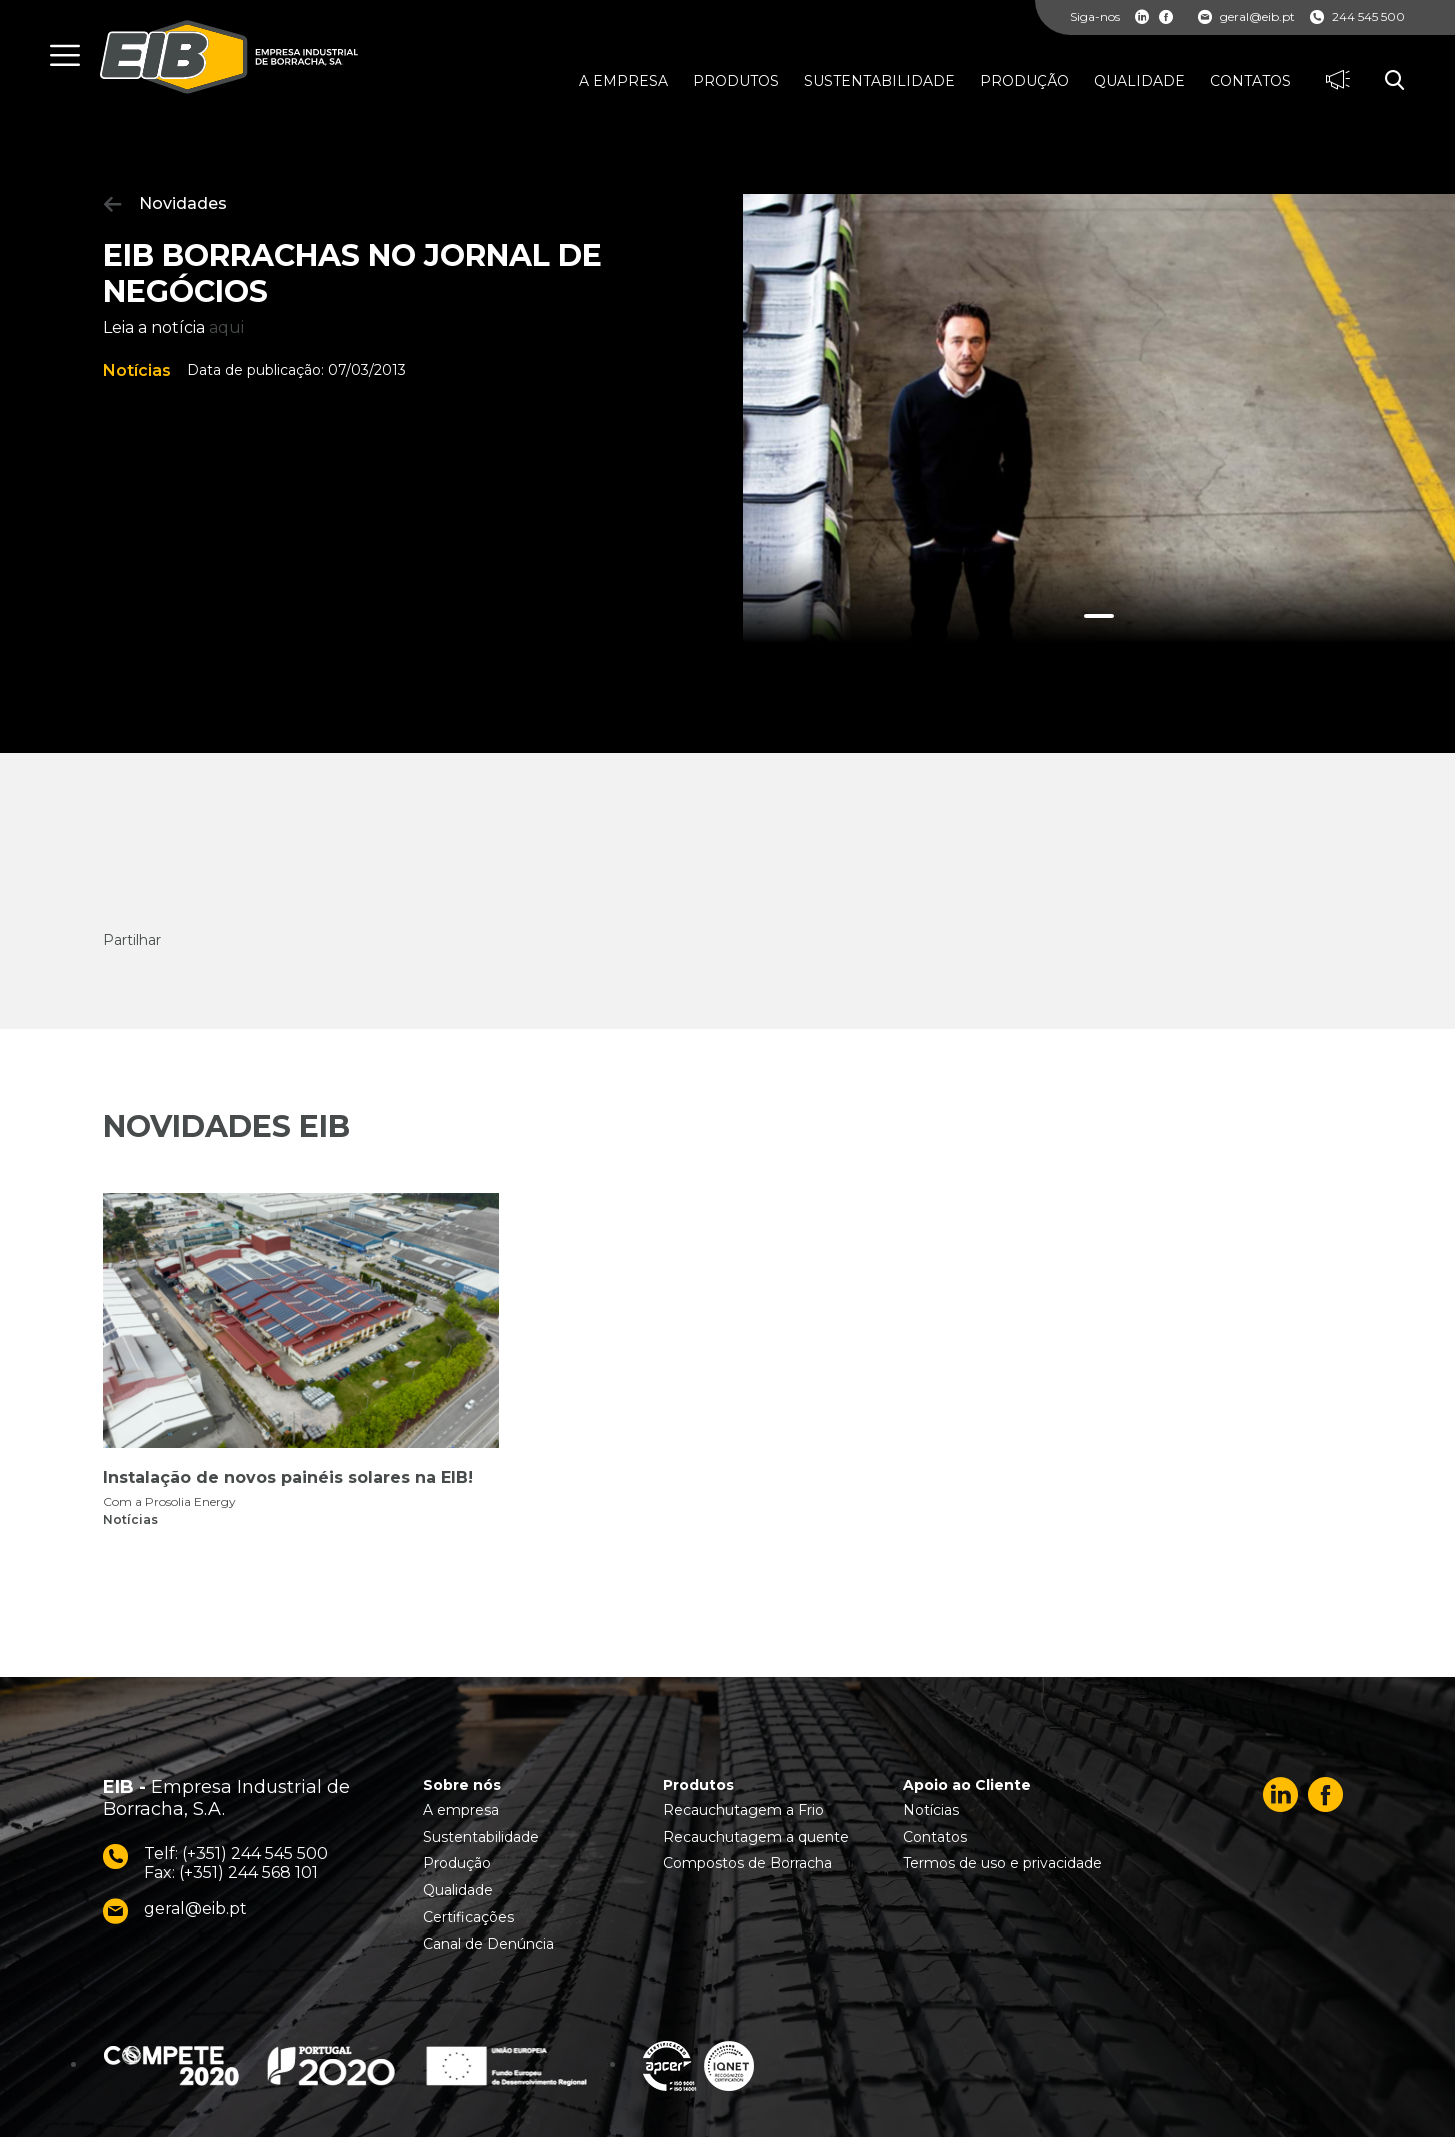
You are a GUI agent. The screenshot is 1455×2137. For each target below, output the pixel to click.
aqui (226, 327)
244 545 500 (1357, 17)
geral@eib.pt (1246, 17)
